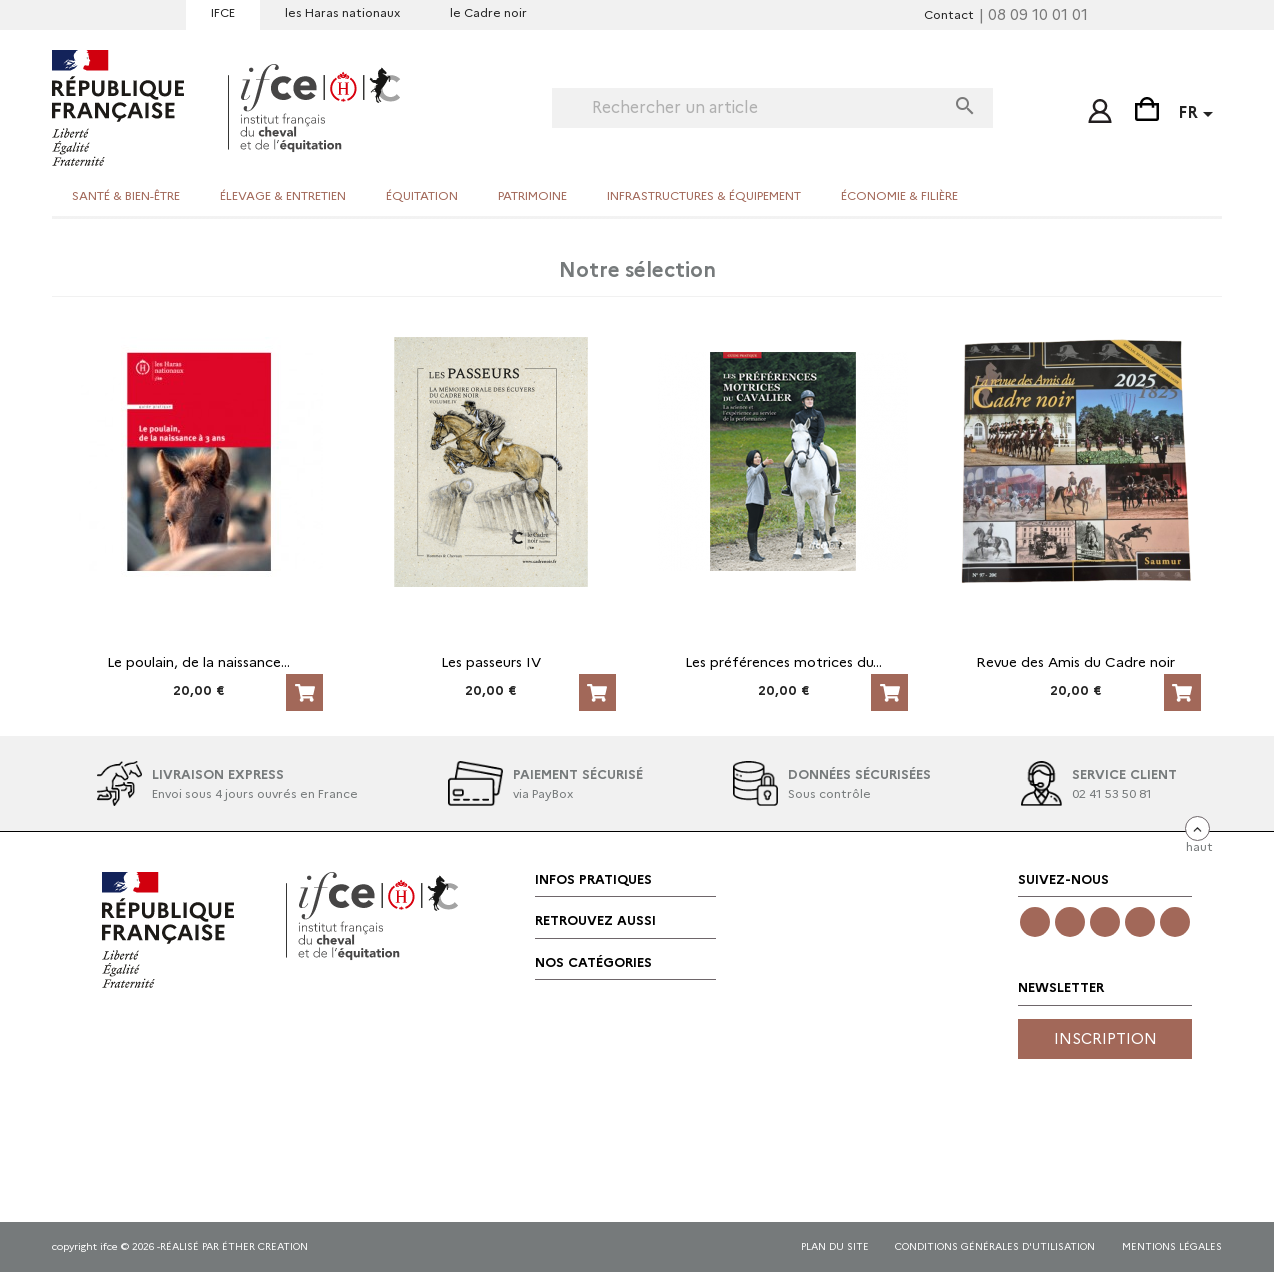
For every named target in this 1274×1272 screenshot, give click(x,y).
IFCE (223, 12)
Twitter (1105, 922)
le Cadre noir (488, 12)
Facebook (1035, 922)
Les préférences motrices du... (783, 662)
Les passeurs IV (491, 662)
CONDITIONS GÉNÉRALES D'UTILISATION (995, 1246)
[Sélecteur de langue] (1199, 115)
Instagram (1070, 922)
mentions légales (1172, 1246)
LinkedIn (1175, 922)
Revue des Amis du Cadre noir (1075, 662)
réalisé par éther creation (234, 1246)
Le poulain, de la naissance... (198, 662)
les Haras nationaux (342, 12)
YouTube (1140, 922)
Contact (949, 14)
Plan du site (835, 1246)
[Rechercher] (748, 108)
